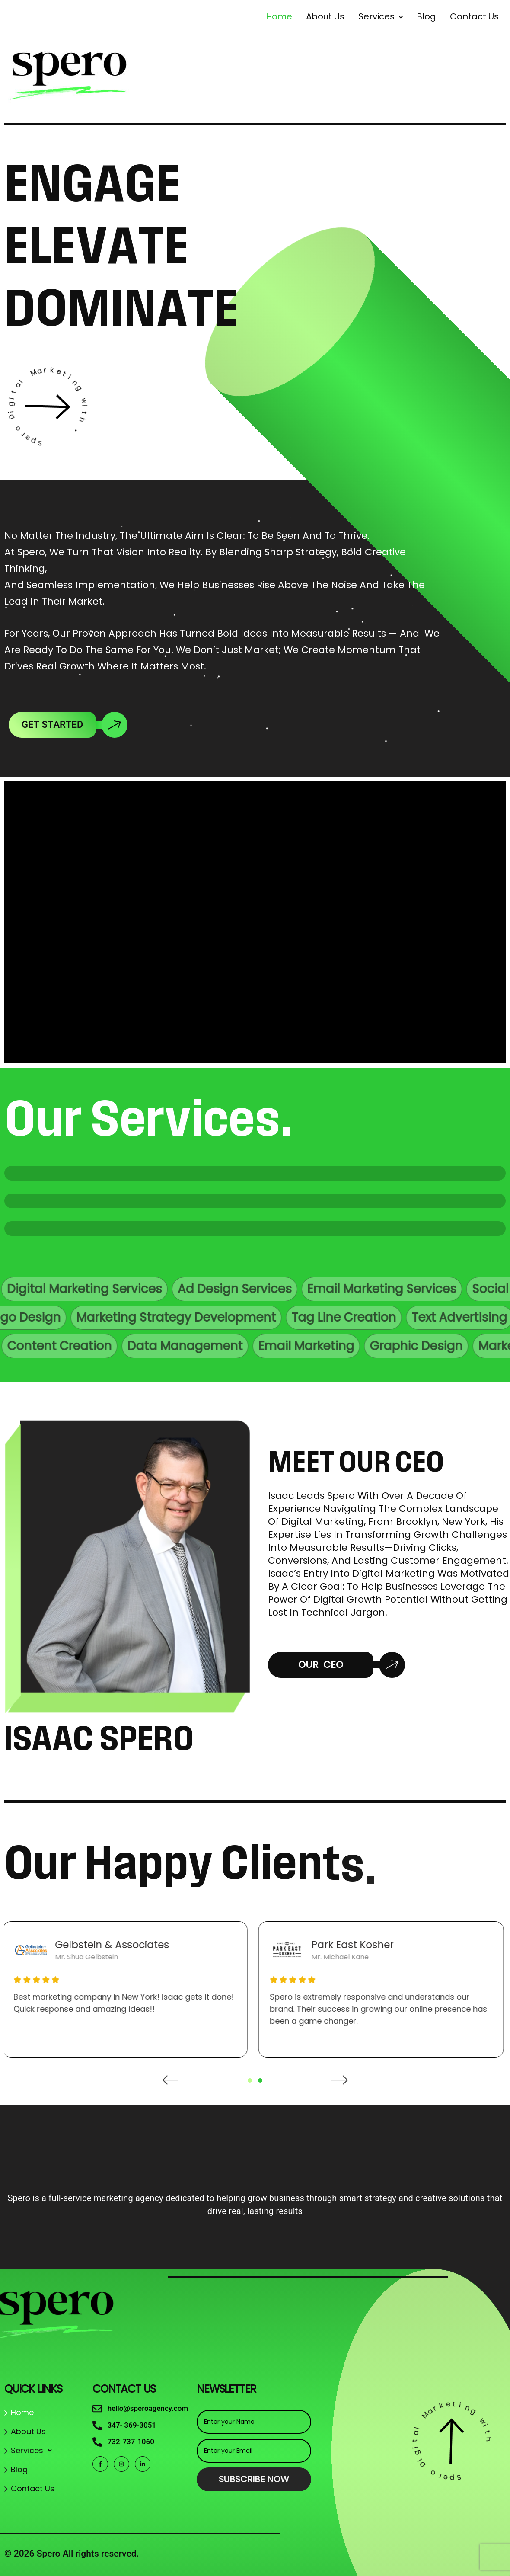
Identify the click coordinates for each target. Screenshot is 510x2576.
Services (380, 16)
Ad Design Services (287, 1288)
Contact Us (32, 2488)
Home (279, 16)
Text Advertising (393, 1317)
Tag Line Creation (278, 1317)
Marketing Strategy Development (110, 1317)
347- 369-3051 (132, 2425)
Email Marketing (372, 1346)
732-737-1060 (131, 2441)
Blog (19, 2469)
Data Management (251, 1346)
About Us (325, 16)
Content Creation (125, 1346)
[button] (380, 16)
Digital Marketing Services (136, 1288)
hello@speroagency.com (148, 2408)
